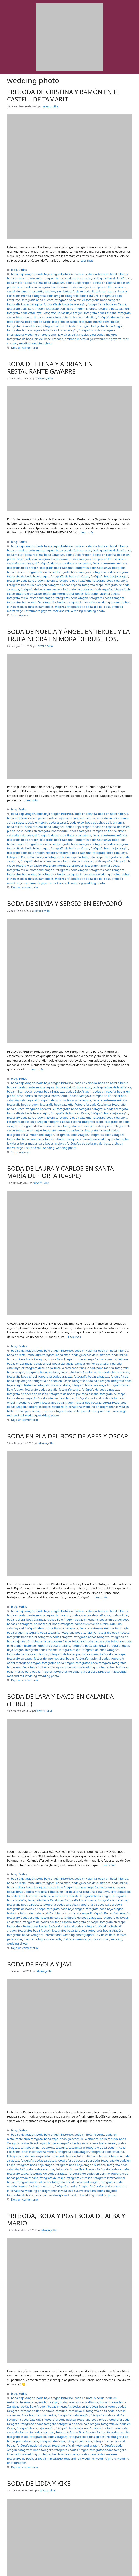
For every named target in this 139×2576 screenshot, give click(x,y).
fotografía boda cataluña (103, 541)
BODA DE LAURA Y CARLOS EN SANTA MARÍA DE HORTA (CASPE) (60, 1098)
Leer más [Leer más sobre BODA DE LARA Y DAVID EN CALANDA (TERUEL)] (109, 1755)
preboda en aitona (83, 2530)
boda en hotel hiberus (100, 272)
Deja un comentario (22, 329)
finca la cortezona (43, 288)
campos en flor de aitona (57, 284)
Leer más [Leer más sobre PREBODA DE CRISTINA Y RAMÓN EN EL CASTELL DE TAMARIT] (86, 260)
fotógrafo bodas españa (77, 302)
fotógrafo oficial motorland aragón (103, 563)
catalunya (112, 284)
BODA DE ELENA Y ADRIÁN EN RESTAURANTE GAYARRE (50, 349)
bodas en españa (70, 280)
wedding (113, 321)
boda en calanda (76, 272)
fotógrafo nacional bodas (82, 310)
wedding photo (106, 575)
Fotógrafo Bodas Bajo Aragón (43, 302)
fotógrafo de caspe (118, 306)
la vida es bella (72, 318)
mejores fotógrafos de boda (109, 571)
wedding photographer (21, 2300)
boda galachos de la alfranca (88, 276)
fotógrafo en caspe (18, 310)
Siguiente (32, 2556)
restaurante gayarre (79, 321)
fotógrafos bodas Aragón (93, 314)
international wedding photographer (40, 318)
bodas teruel (14, 284)
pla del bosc (21, 321)
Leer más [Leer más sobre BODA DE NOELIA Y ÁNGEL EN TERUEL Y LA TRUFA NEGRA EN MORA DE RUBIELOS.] (31, 763)
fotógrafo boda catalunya (107, 552)
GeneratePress (102, 2570)
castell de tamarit (84, 284)
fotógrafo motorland (103, 2518)
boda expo (64, 276)
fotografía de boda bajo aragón (76, 295)
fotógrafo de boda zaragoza (109, 556)
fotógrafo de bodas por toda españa (84, 306)
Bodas (21, 269)
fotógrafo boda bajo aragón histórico (63, 299)
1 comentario (19, 578)
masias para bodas (93, 318)
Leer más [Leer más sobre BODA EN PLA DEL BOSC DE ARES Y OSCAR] (100, 1505)
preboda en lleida (26, 2533)
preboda (35, 321)
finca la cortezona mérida (70, 288)
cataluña (101, 284)
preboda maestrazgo (53, 321)
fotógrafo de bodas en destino (43, 306)
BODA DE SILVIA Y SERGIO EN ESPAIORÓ (64, 848)
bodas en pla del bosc (94, 280)
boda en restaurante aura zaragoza (99, 779)
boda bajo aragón (21, 272)
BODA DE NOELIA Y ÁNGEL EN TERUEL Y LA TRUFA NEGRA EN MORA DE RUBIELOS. (68, 598)
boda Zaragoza (26, 280)
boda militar (114, 276)
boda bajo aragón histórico (49, 272)
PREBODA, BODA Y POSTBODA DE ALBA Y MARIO (66, 2074)
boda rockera (105, 783)
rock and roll (99, 321)
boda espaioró (47, 276)
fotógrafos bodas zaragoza (115, 567)
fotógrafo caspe (101, 302)
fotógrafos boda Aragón (31, 314)
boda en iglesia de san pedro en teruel (54, 779)
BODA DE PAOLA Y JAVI (39, 1836)
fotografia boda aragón (100, 288)
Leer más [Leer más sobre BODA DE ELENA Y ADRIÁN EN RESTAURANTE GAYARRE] (87, 513)
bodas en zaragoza (119, 280)
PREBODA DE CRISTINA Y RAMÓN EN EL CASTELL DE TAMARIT (63, 95)
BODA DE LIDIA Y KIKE (38, 2320)
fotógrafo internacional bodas (48, 310)
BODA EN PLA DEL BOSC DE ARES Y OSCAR (67, 1344)
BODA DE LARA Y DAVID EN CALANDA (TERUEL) (60, 1590)
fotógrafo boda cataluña (100, 299)
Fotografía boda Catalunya (40, 291)
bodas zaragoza (32, 284)
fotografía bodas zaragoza (41, 295)
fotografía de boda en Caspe (113, 295)
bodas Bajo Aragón (47, 280)
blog (13, 269)
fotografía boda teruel (100, 291)
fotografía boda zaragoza (98, 545)
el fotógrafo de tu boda (112, 537)
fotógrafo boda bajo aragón (23, 299)
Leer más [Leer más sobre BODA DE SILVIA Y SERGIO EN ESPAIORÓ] (37, 1013)
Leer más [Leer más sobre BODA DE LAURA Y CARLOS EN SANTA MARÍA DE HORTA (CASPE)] (74, 1263)
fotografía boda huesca (71, 291)
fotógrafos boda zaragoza (61, 314)
